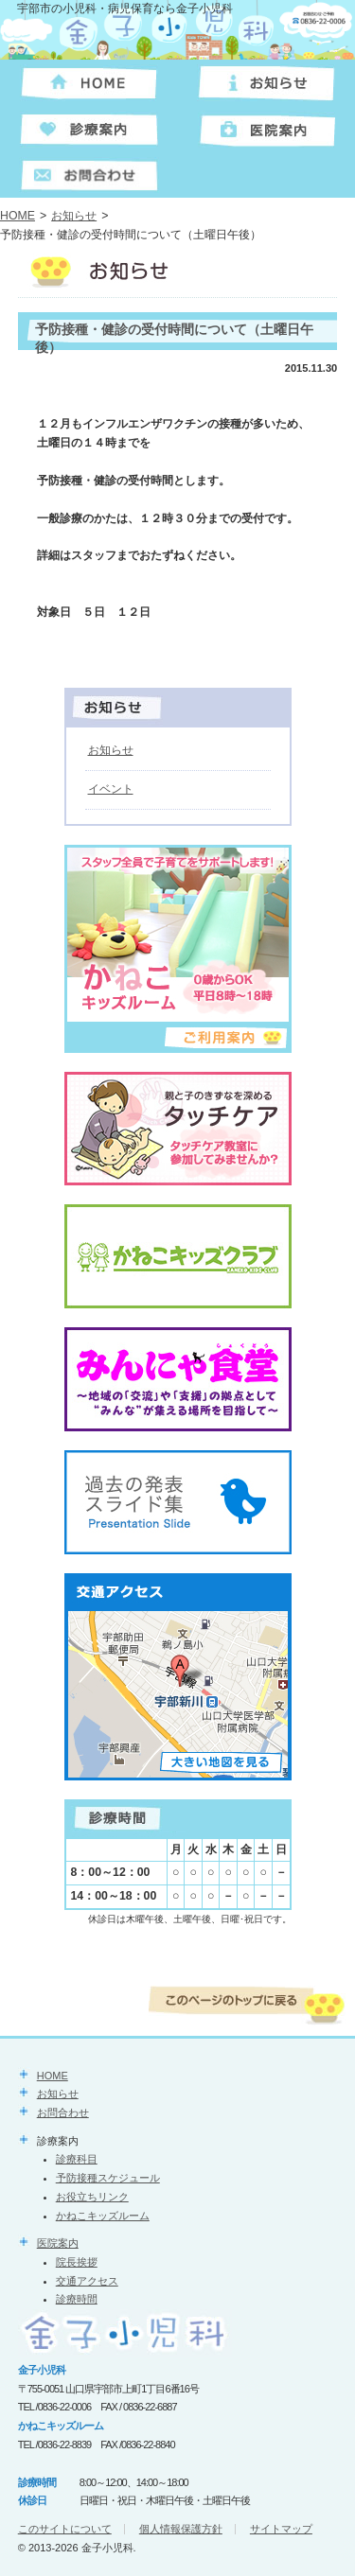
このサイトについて (65, 2528)
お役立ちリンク (92, 2196)
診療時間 (77, 2298)
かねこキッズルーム (103, 2215)
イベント (110, 789)
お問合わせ (63, 2112)
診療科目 (77, 2158)
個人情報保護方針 (180, 2528)
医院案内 (58, 2243)
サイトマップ (281, 2528)
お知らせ (74, 215)
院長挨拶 (77, 2262)
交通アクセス (87, 2281)
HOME (17, 215)
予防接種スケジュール (108, 2177)
